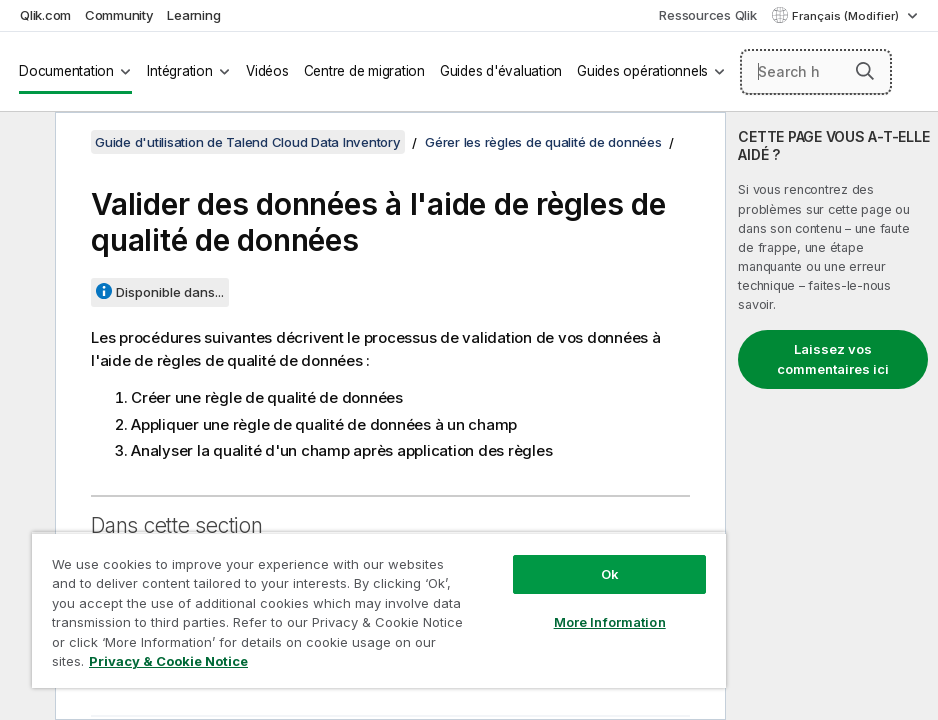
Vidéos (267, 71)
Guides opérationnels (642, 71)
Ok (610, 574)
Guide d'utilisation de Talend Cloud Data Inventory (248, 142)
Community (119, 15)
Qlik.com (45, 15)
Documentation (66, 71)
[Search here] (816, 72)
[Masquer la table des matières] (25, 143)
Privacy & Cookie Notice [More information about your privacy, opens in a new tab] (168, 661)
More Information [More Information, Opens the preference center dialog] (610, 622)
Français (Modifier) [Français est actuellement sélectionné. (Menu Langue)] (847, 16)
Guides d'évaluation (501, 71)
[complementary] (832, 416)
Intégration (179, 71)
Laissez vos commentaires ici (833, 359)
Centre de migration (364, 71)
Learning (193, 15)
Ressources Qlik (707, 15)
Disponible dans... (170, 292)
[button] (865, 71)
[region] (379, 610)
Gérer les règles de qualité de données (543, 142)
